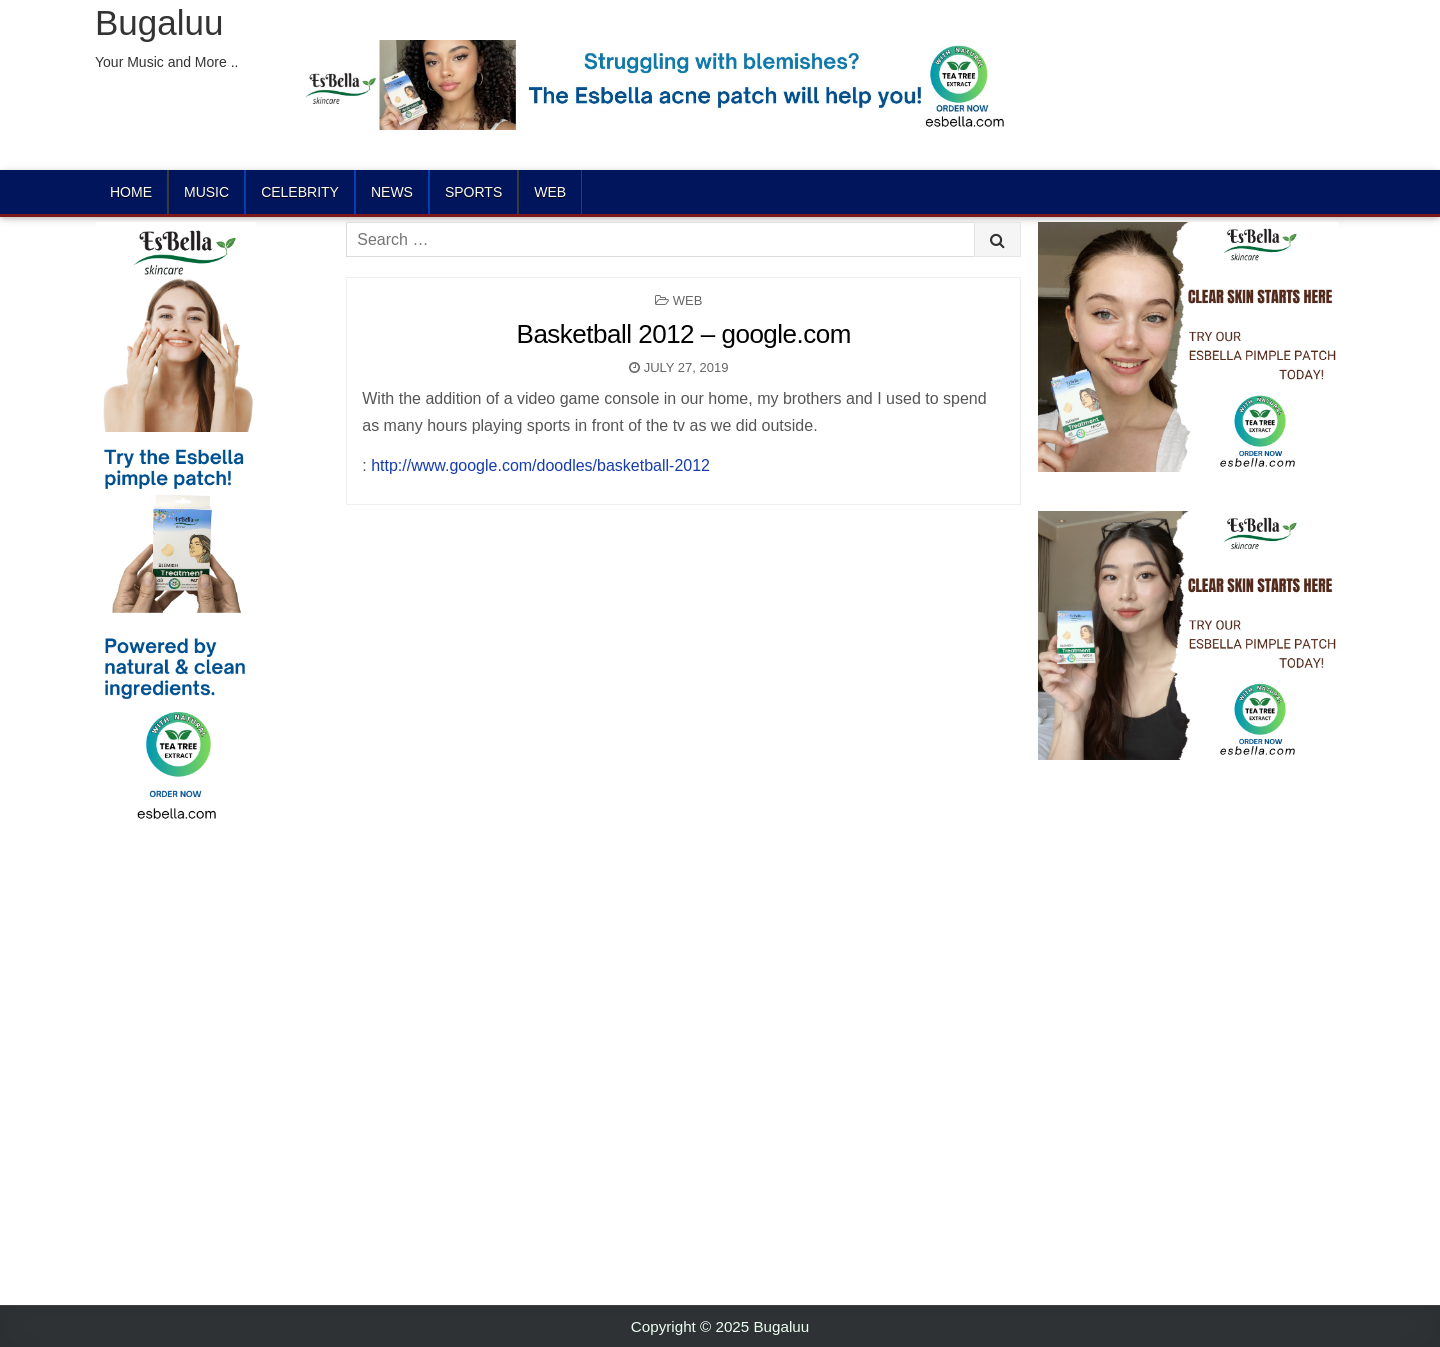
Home (131, 192)
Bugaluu (159, 22)
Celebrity (300, 192)
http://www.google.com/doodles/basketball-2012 (540, 465)
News (392, 192)
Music (206, 192)
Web (550, 192)
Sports (473, 192)
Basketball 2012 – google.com (684, 334)
